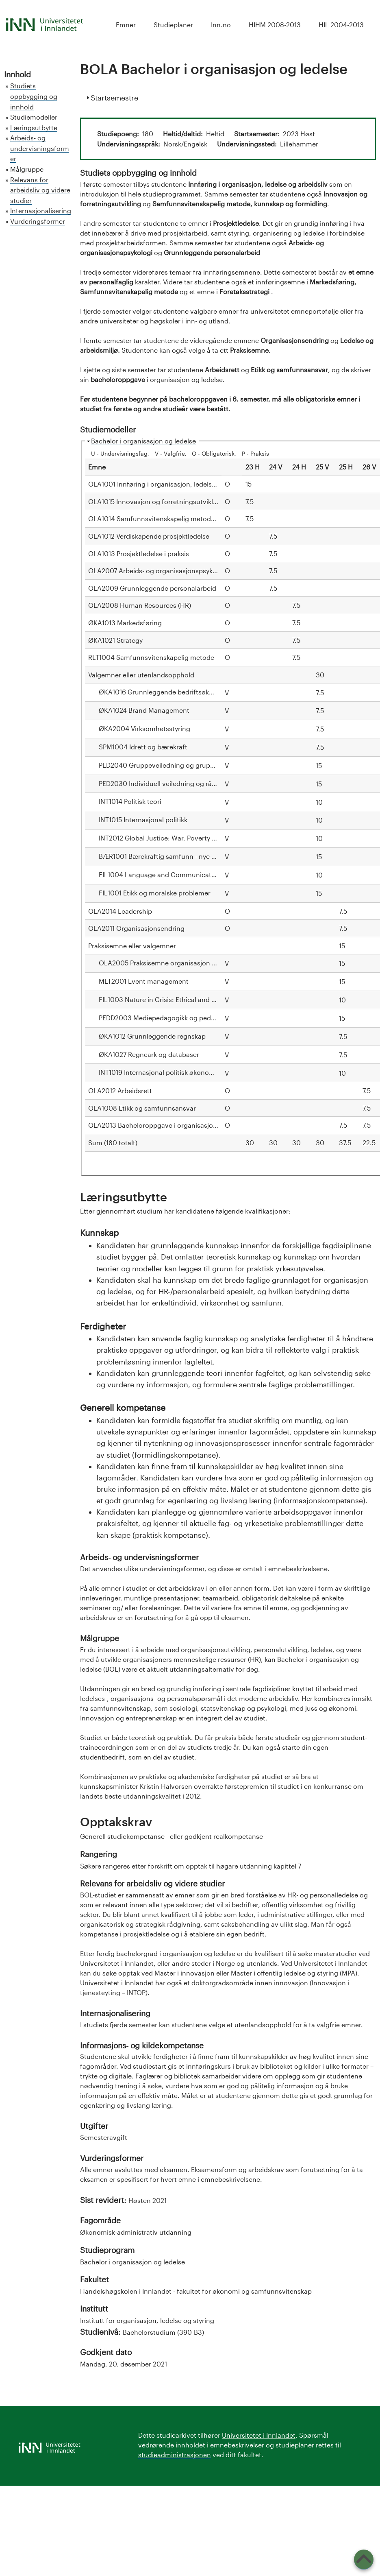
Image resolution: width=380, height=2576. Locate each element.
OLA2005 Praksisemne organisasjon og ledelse (171, 963)
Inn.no (221, 24)
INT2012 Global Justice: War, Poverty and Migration (177, 838)
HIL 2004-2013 (341, 24)
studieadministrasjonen (174, 2454)
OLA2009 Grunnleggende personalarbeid (152, 588)
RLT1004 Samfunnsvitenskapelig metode (151, 657)
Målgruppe (26, 169)
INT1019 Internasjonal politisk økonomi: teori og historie (184, 1072)
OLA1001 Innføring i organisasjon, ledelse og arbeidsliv (172, 484)
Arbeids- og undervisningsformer (39, 148)
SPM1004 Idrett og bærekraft (143, 747)
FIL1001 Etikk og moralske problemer (155, 893)
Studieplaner (173, 24)
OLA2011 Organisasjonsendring (136, 928)
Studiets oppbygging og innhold (33, 96)
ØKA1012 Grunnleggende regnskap (152, 1036)
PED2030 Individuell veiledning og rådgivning (169, 783)
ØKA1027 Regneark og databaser (149, 1054)
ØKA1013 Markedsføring (125, 623)
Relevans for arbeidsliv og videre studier (40, 190)
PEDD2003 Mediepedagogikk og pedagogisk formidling (184, 1018)
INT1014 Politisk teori (130, 801)
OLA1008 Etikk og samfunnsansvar (142, 1108)
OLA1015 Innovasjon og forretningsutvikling (155, 501)
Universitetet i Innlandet (258, 2435)
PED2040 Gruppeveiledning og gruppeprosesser (173, 765)
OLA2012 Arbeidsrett (120, 1090)
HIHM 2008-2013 (275, 24)
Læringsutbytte (33, 127)
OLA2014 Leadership (120, 911)
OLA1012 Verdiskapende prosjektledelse (148, 536)
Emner (126, 24)
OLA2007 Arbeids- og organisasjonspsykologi (158, 570)
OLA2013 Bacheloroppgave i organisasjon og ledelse (169, 1125)
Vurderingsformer (37, 221)
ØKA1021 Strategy (115, 640)
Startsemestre (114, 97)
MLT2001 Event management (144, 981)
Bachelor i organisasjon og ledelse (143, 441)
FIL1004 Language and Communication (160, 874)
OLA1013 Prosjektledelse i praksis (138, 553)
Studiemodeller (33, 117)
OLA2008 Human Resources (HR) (139, 605)
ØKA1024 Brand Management (144, 710)
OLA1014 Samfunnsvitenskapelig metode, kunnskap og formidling (189, 518)
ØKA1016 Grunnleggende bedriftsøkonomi (164, 692)
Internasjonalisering (40, 210)
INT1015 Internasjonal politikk (143, 819)
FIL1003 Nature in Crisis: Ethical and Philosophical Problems (191, 999)
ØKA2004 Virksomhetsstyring (144, 728)
